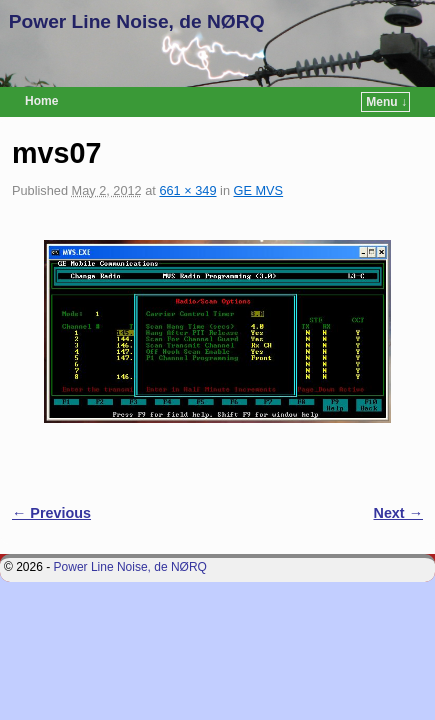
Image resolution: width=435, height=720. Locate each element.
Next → (398, 513)
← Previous (51, 513)
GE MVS (259, 190)
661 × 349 (187, 190)
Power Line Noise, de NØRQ (137, 21)
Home (41, 101)
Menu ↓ (386, 102)
